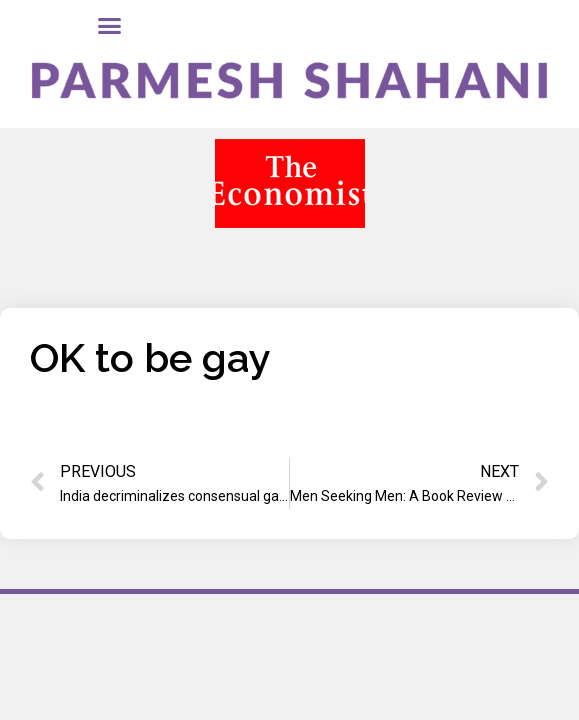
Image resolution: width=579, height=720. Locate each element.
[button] (109, 26)
